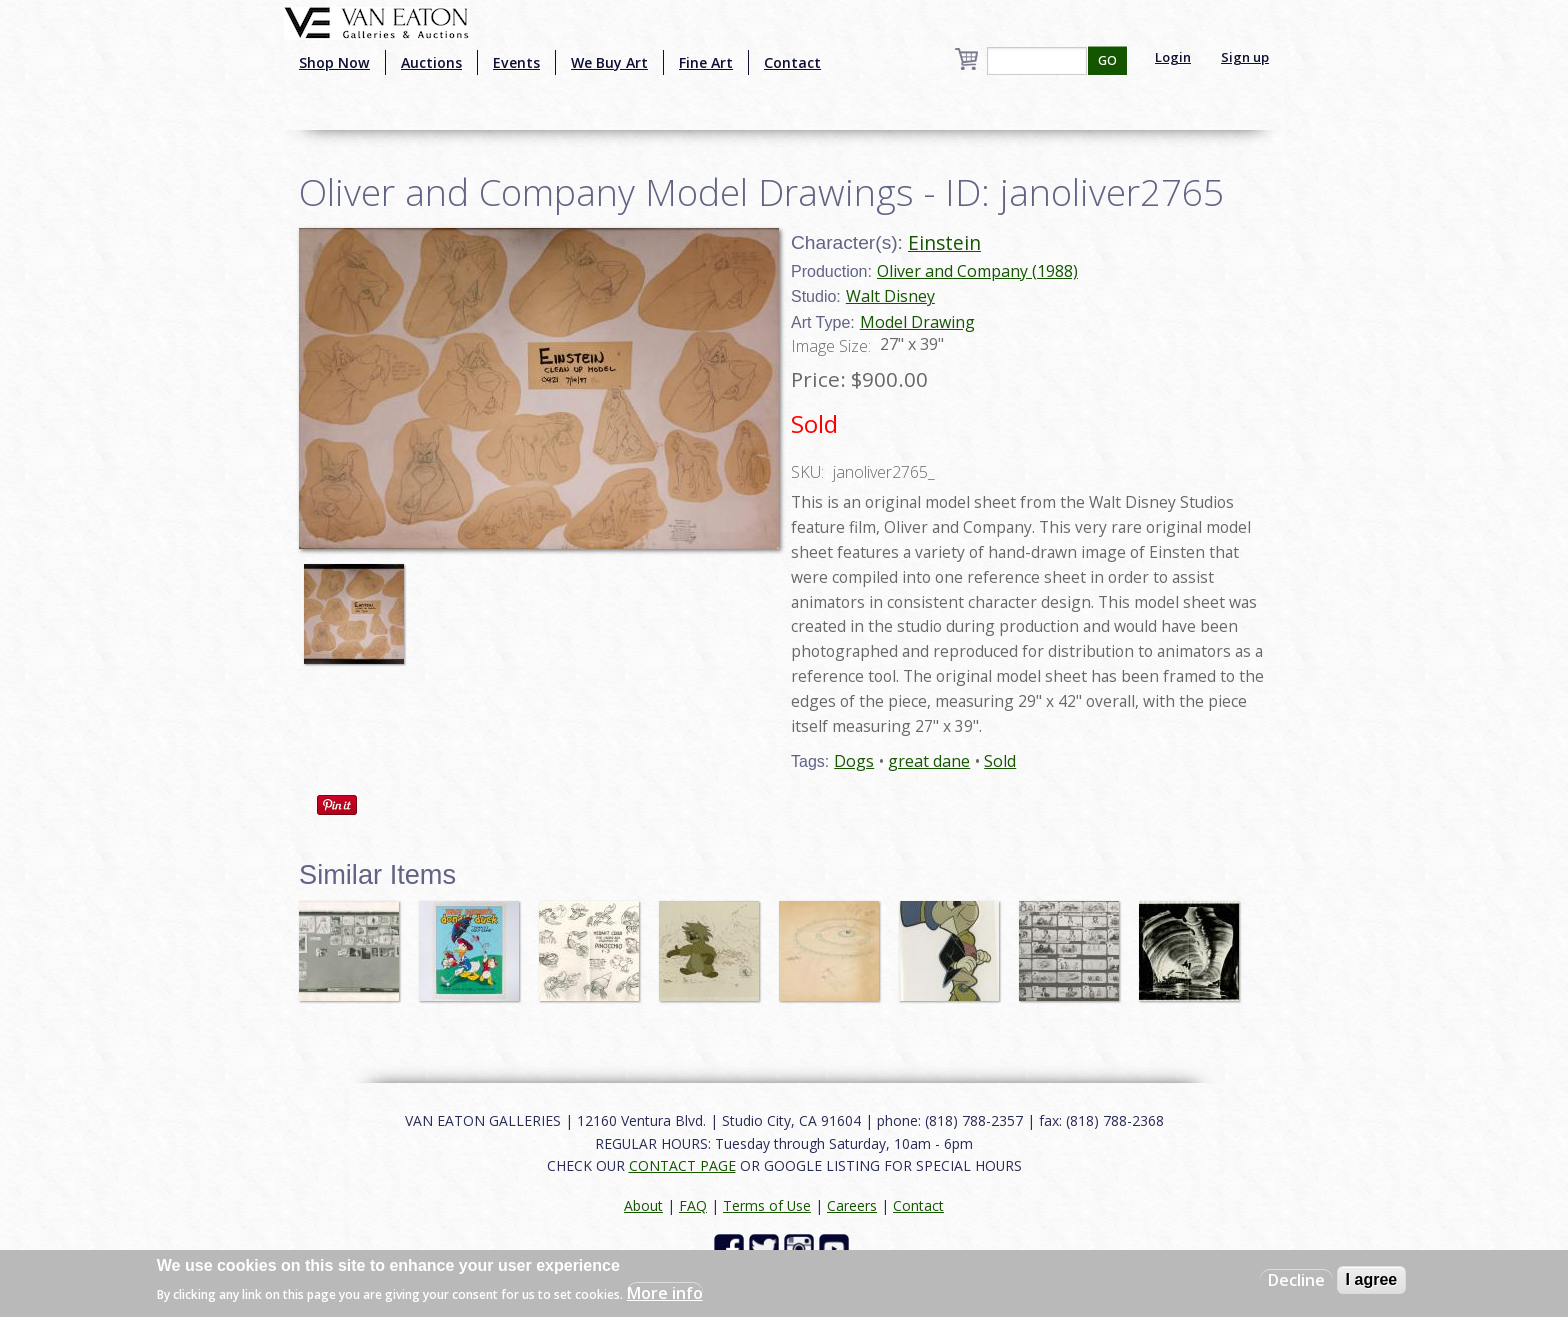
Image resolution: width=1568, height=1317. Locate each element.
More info (665, 1293)
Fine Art (706, 62)
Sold (1000, 761)
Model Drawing (917, 322)
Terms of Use (767, 1205)
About (643, 1205)
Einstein (944, 242)
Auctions (431, 62)
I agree (1372, 1279)
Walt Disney (890, 296)
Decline (1296, 1280)
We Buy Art (609, 62)
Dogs (854, 761)
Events (516, 62)
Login (1173, 57)
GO (1107, 60)
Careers (852, 1205)
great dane (929, 761)
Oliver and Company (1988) (977, 271)
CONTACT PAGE (682, 1165)
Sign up (1245, 57)
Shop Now (334, 62)
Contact (792, 62)
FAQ (693, 1205)
